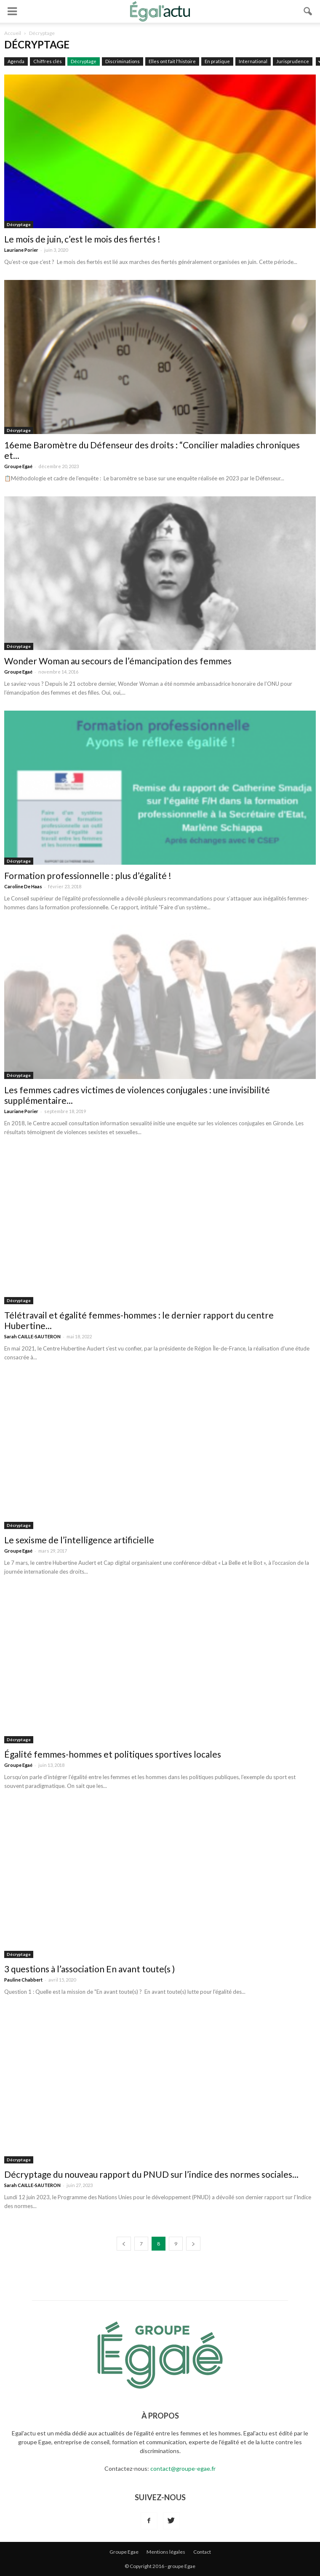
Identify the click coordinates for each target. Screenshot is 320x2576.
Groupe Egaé (18, 466)
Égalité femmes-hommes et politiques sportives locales (114, 1754)
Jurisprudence (292, 61)
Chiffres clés (47, 61)
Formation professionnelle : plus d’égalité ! (87, 875)
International (253, 61)
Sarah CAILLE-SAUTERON (32, 1336)
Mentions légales (166, 2552)
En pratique (217, 61)
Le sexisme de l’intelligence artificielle (79, 1539)
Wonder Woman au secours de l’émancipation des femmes (118, 660)
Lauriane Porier (21, 250)
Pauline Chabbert (23, 1979)
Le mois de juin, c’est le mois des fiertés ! (82, 239)
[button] (308, 11)
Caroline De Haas (23, 886)
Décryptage (83, 61)
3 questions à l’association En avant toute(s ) (89, 1968)
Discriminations (122, 61)
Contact (202, 2552)
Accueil (12, 33)
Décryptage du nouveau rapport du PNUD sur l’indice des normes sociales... (151, 2174)
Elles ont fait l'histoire (172, 61)
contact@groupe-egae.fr (183, 2468)
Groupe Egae (124, 2552)
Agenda (16, 61)
